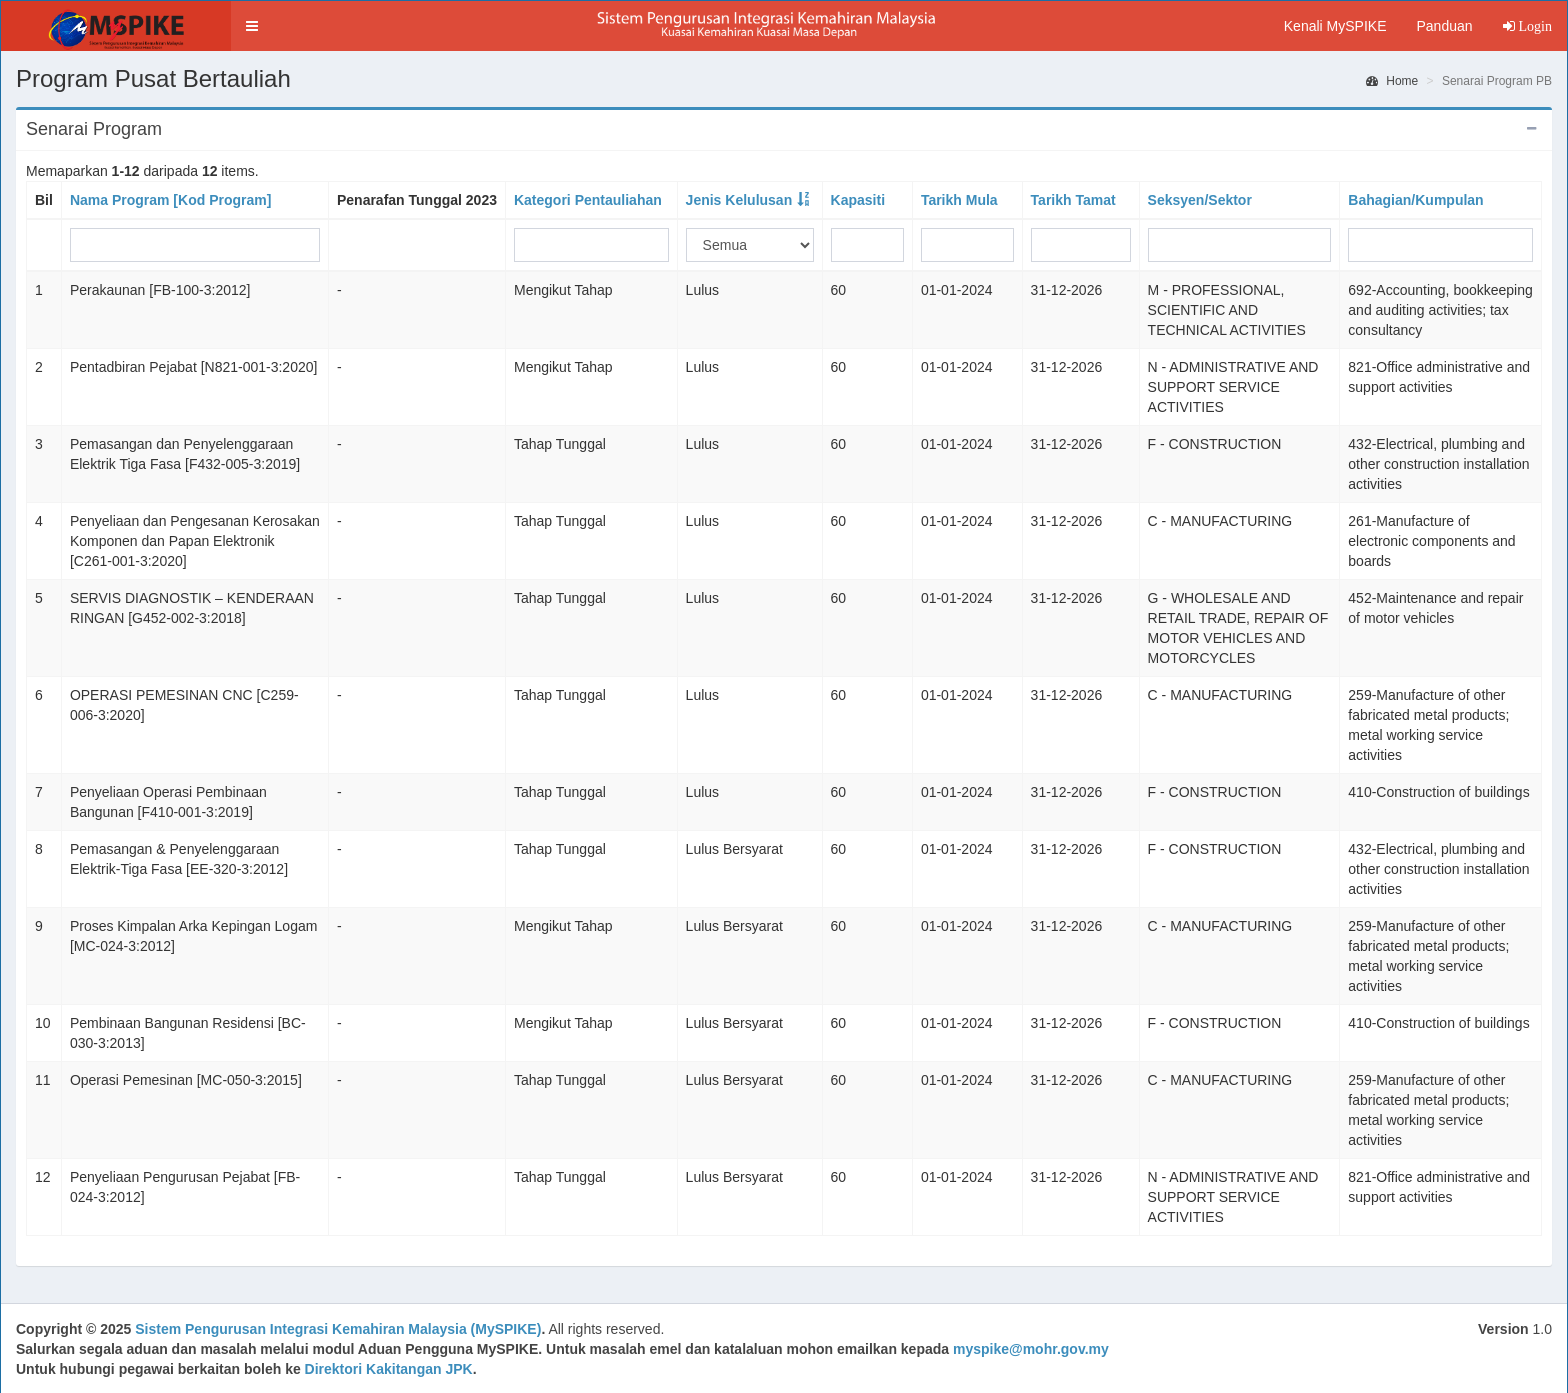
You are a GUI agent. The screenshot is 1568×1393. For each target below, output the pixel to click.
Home (1392, 81)
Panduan (1444, 26)
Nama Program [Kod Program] (170, 200)
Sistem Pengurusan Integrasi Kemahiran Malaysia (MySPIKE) (338, 1329)
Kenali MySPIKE (1335, 26)
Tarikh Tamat (1073, 200)
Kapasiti (858, 200)
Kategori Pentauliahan (588, 200)
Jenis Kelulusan (739, 200)
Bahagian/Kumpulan (1415, 200)
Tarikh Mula (959, 200)
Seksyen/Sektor (1200, 200)
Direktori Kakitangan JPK (389, 1369)
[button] (252, 26)
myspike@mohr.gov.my (1031, 1349)
